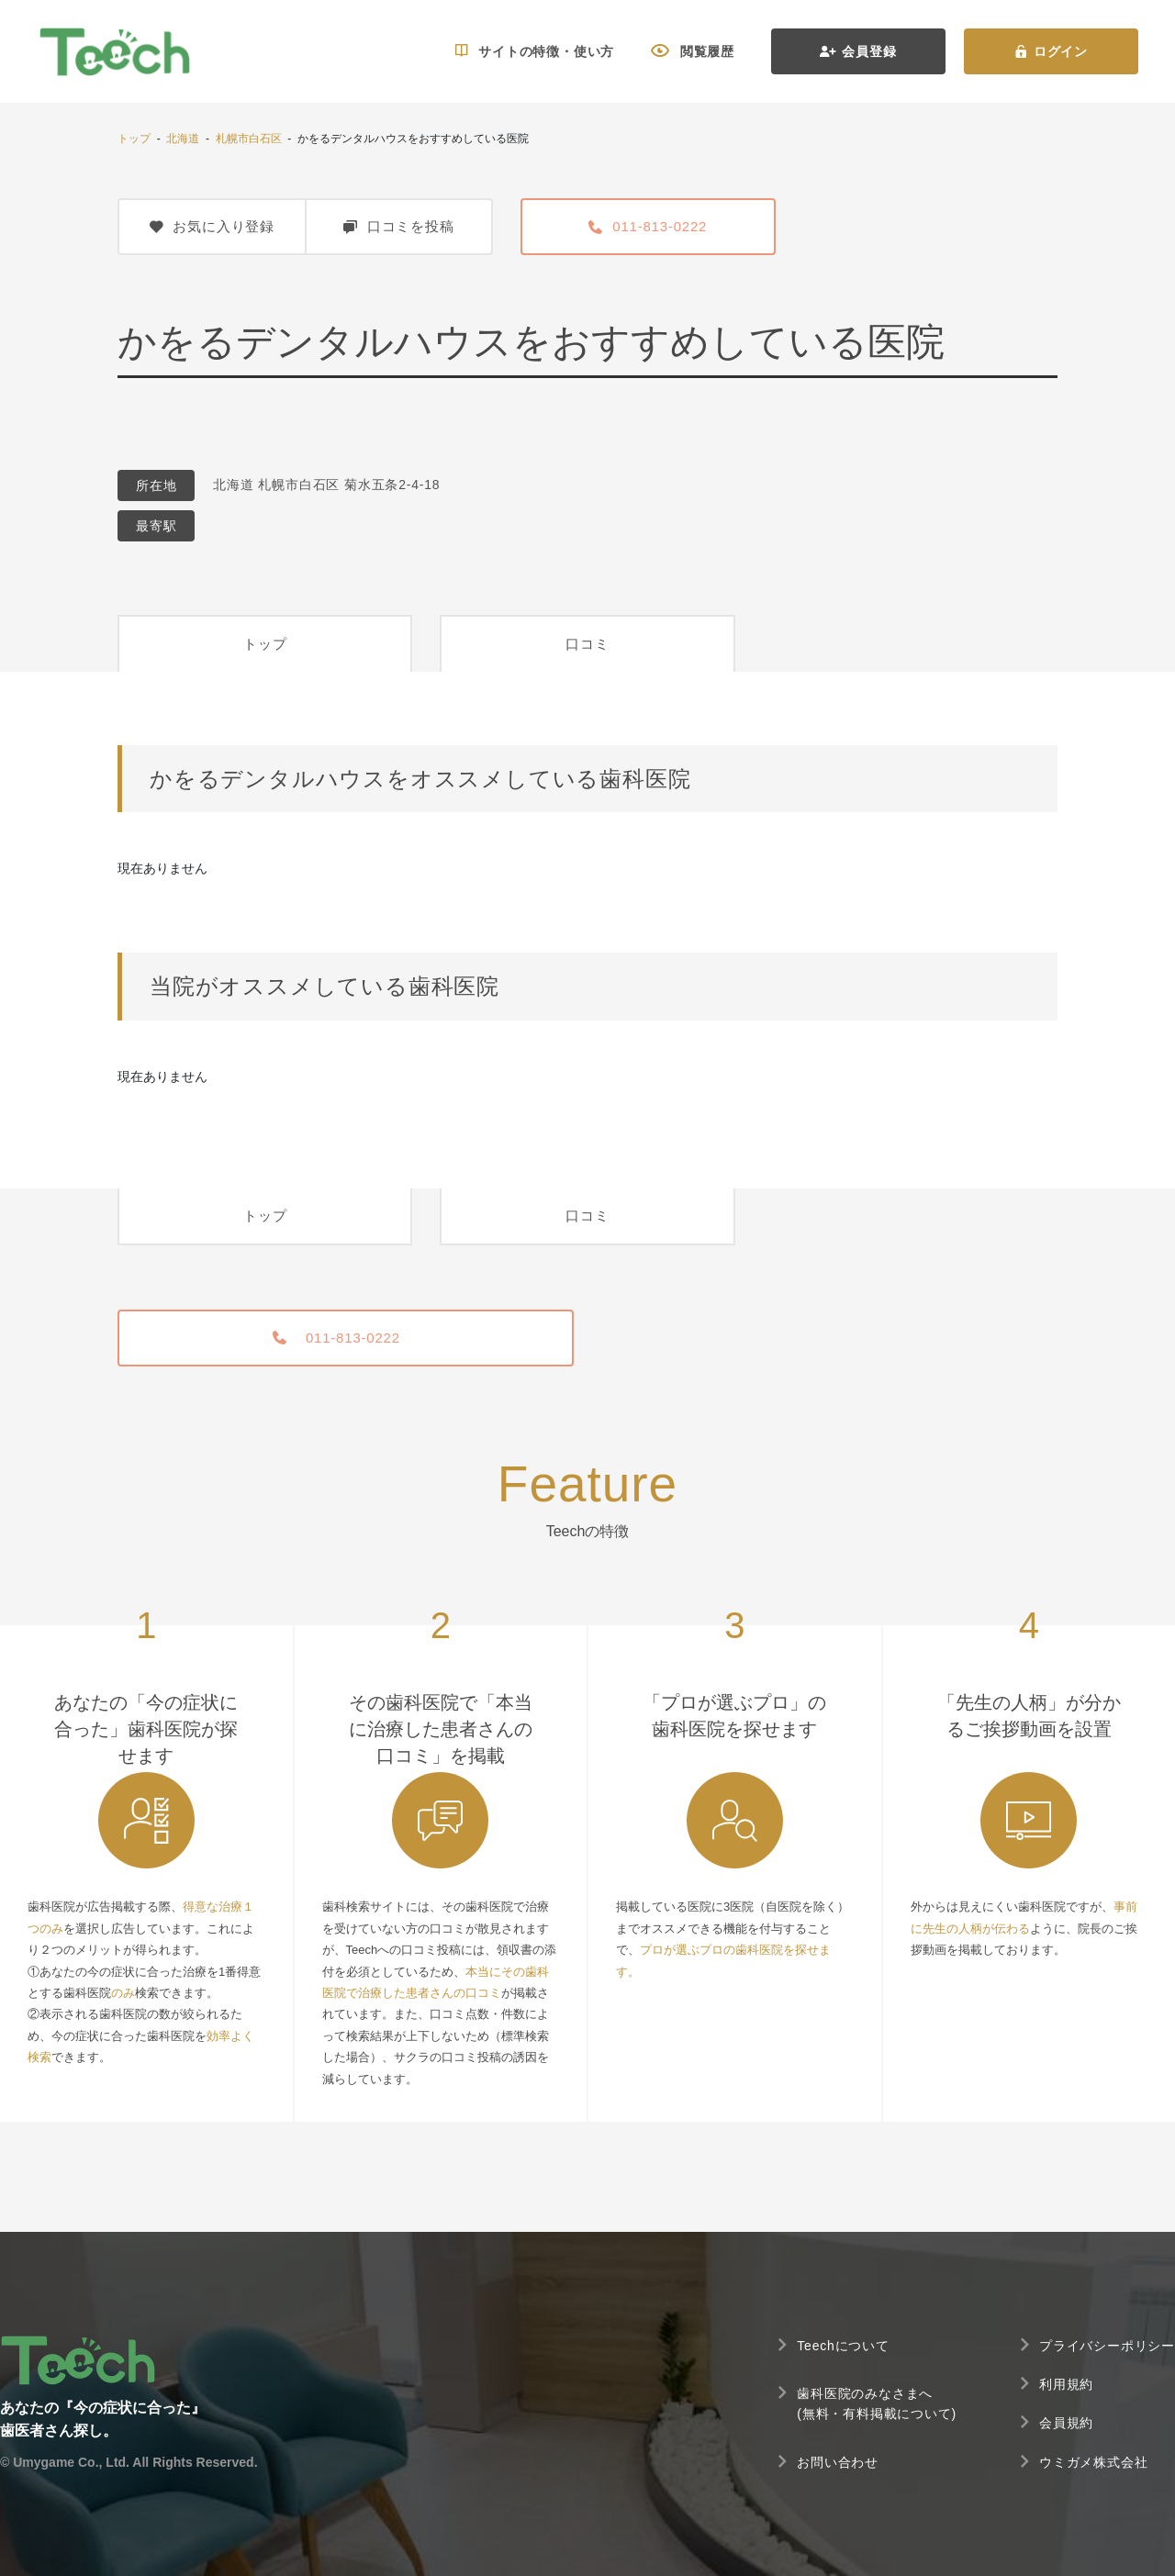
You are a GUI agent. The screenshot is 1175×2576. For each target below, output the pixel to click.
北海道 (182, 138)
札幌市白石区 (249, 138)
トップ (134, 138)
